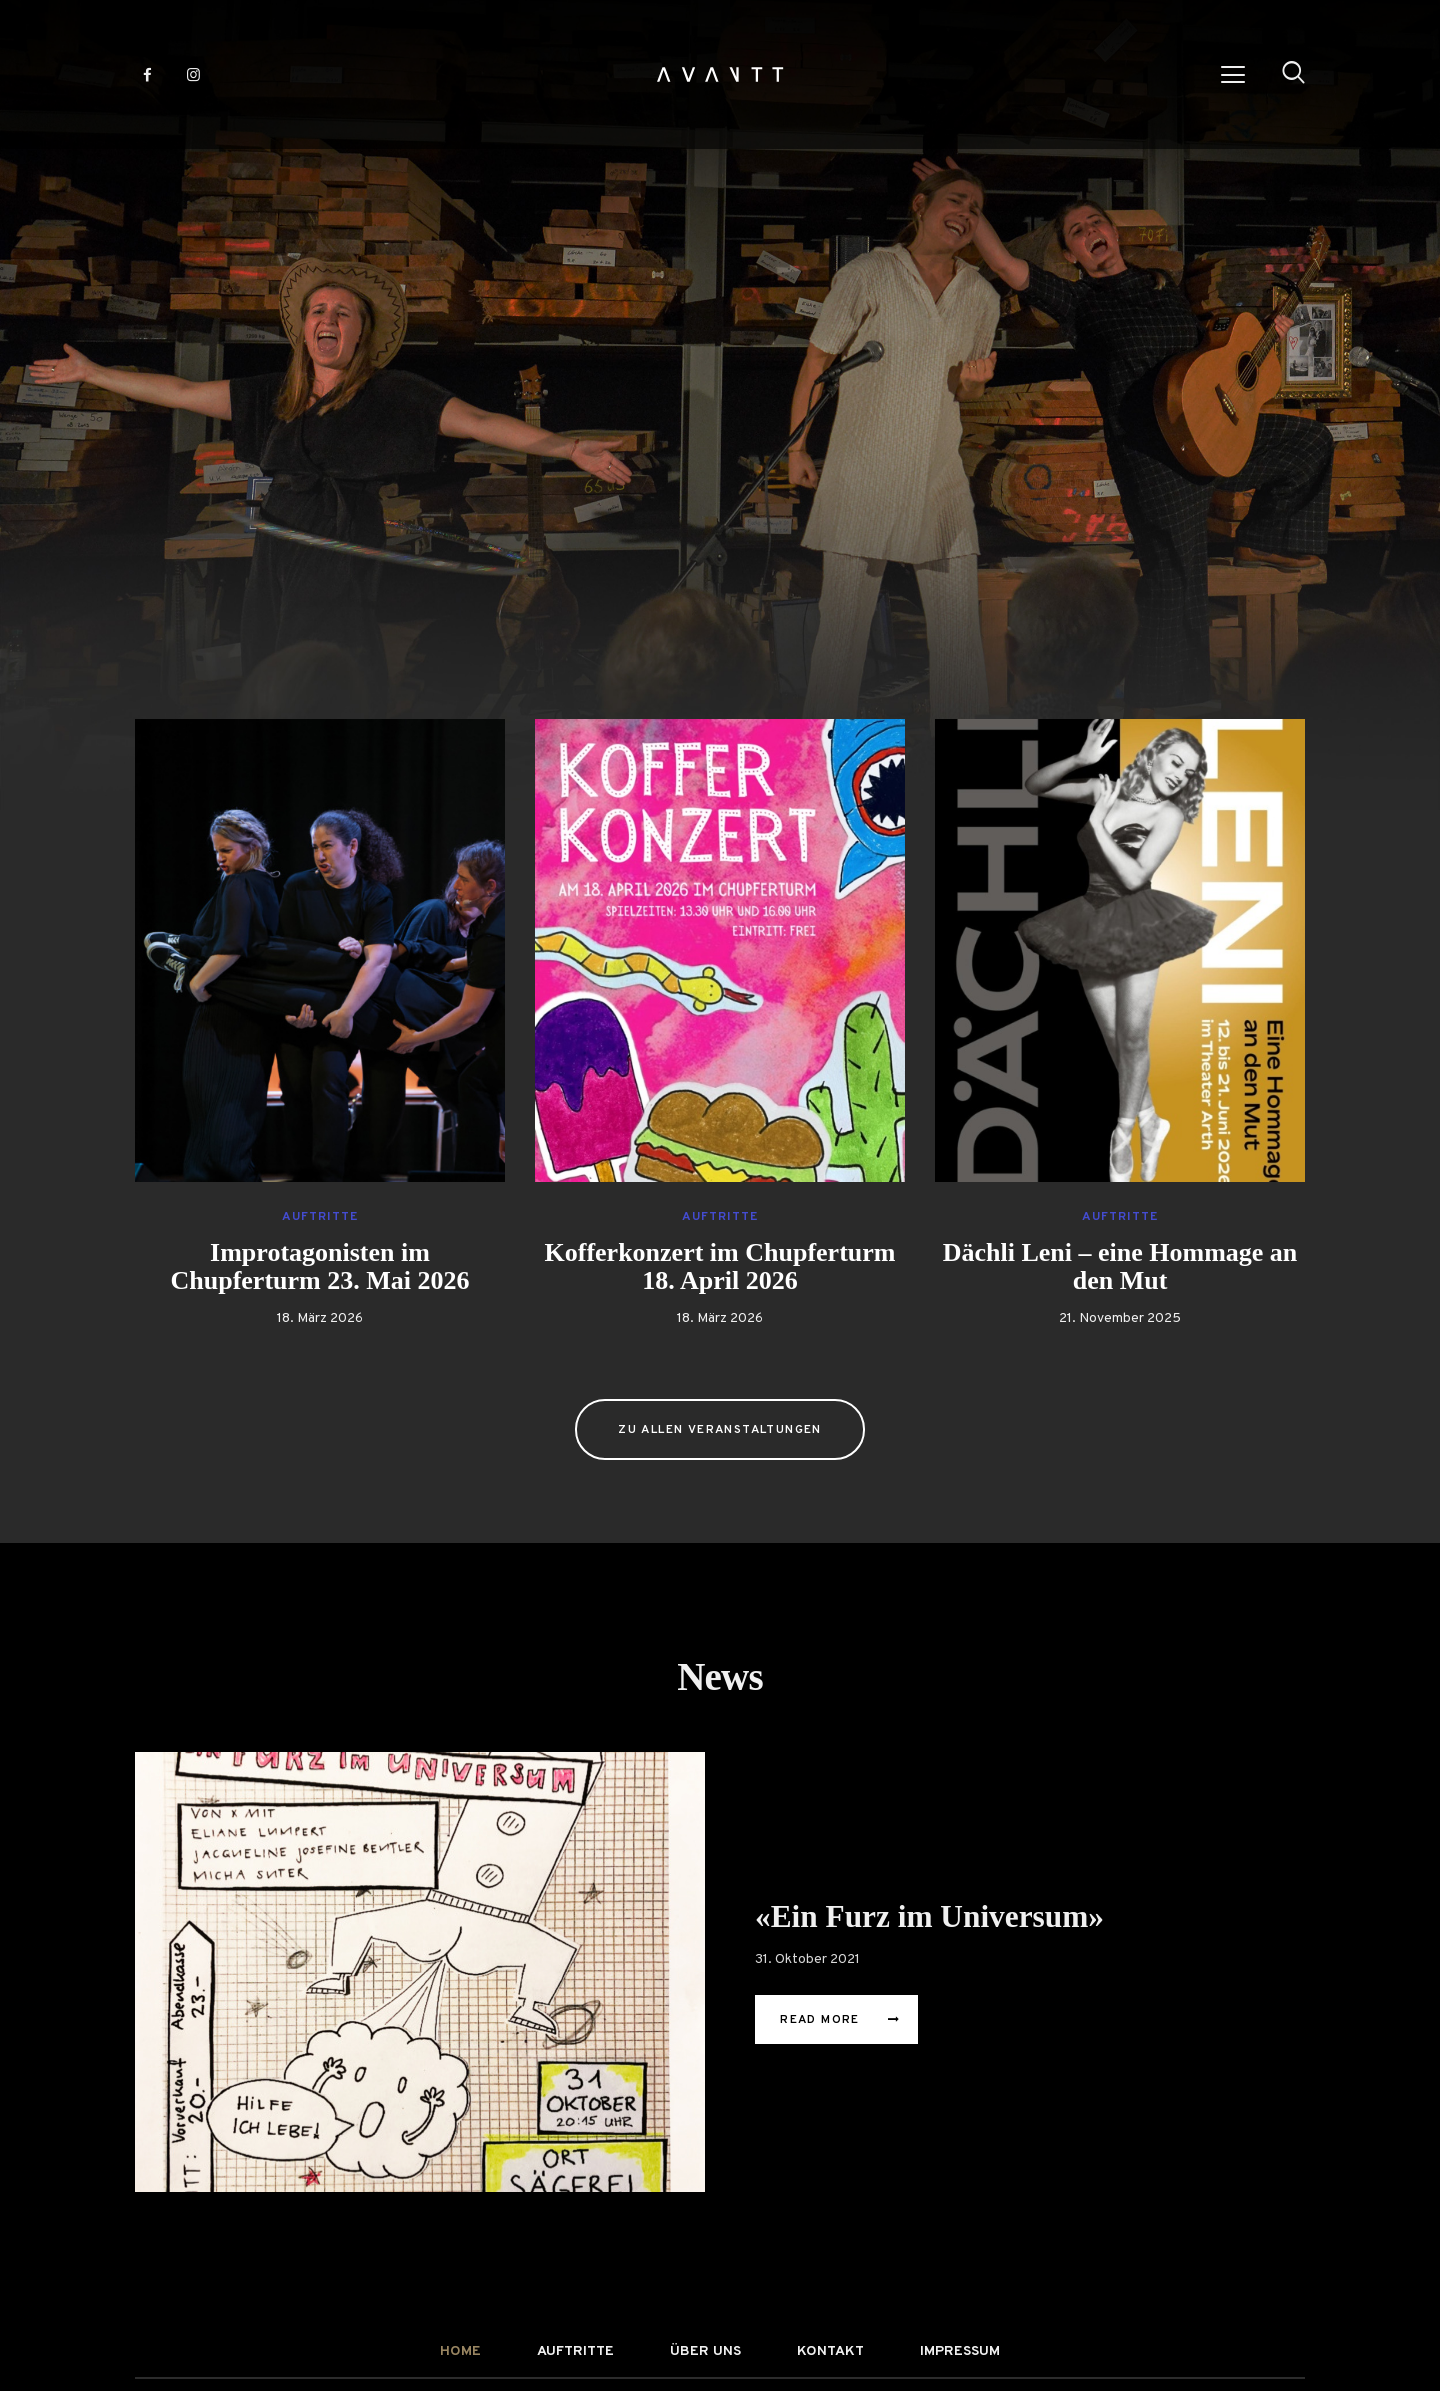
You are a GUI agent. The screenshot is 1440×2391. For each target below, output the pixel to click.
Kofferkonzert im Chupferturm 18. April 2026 (720, 1267)
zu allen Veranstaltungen (720, 1430)
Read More (820, 2020)
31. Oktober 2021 (807, 1959)
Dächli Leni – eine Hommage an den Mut (1120, 1267)
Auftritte (320, 1217)
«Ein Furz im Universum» (933, 1917)
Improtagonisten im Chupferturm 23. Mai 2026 (320, 1267)
